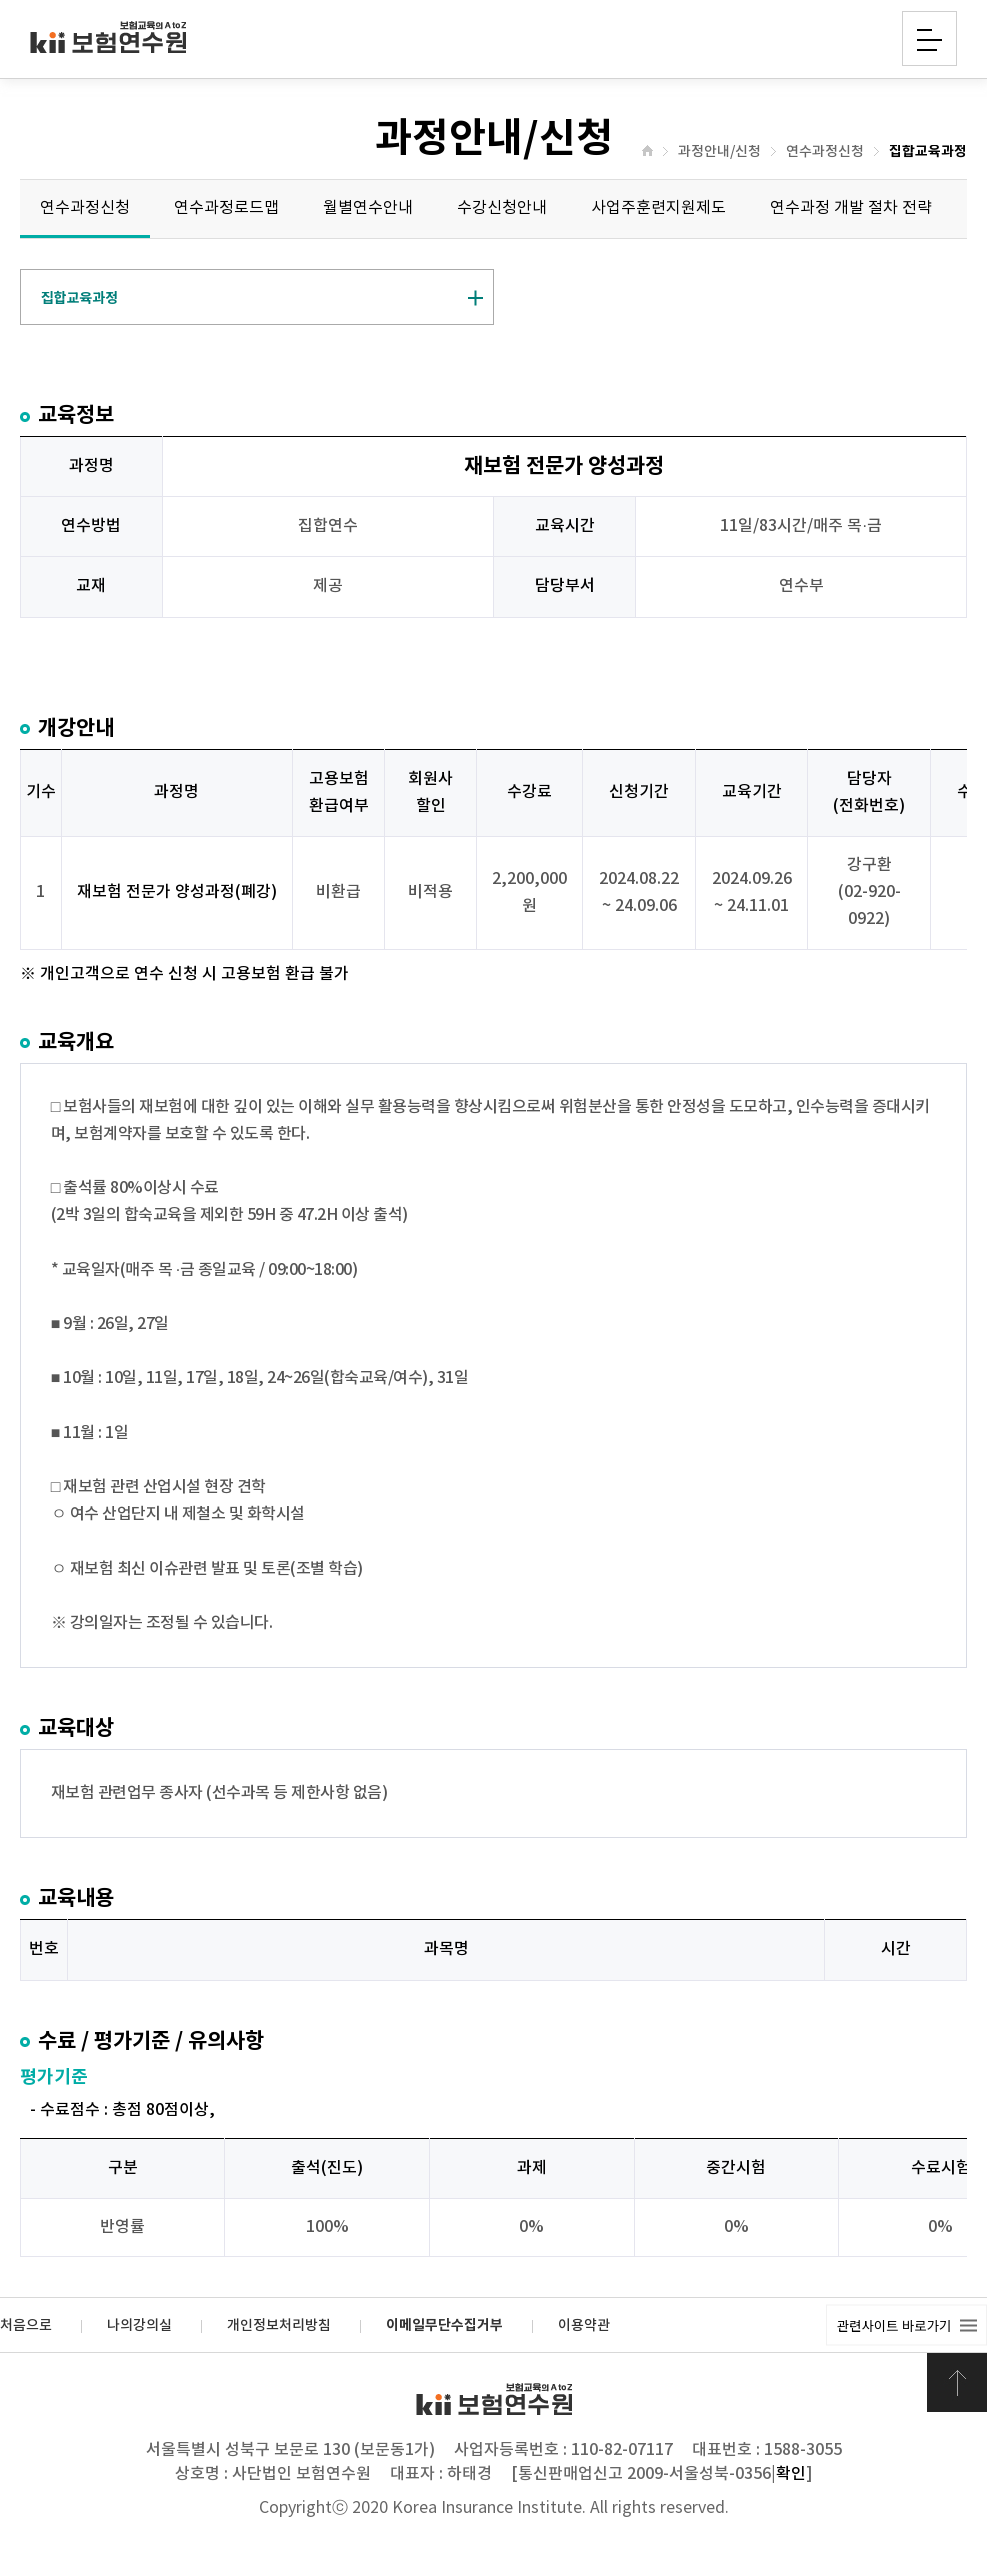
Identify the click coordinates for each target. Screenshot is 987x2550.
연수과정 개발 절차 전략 (851, 208)
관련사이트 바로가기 (894, 2325)
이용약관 (584, 2326)
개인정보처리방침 (279, 2326)
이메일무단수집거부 (444, 2326)
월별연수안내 (368, 208)
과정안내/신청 (719, 152)
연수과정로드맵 (226, 208)
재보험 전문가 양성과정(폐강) (177, 892)
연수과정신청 (825, 152)
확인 (791, 2474)
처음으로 (26, 2326)
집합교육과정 (928, 152)
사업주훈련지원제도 (658, 208)
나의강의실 (139, 2326)
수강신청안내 (502, 208)
